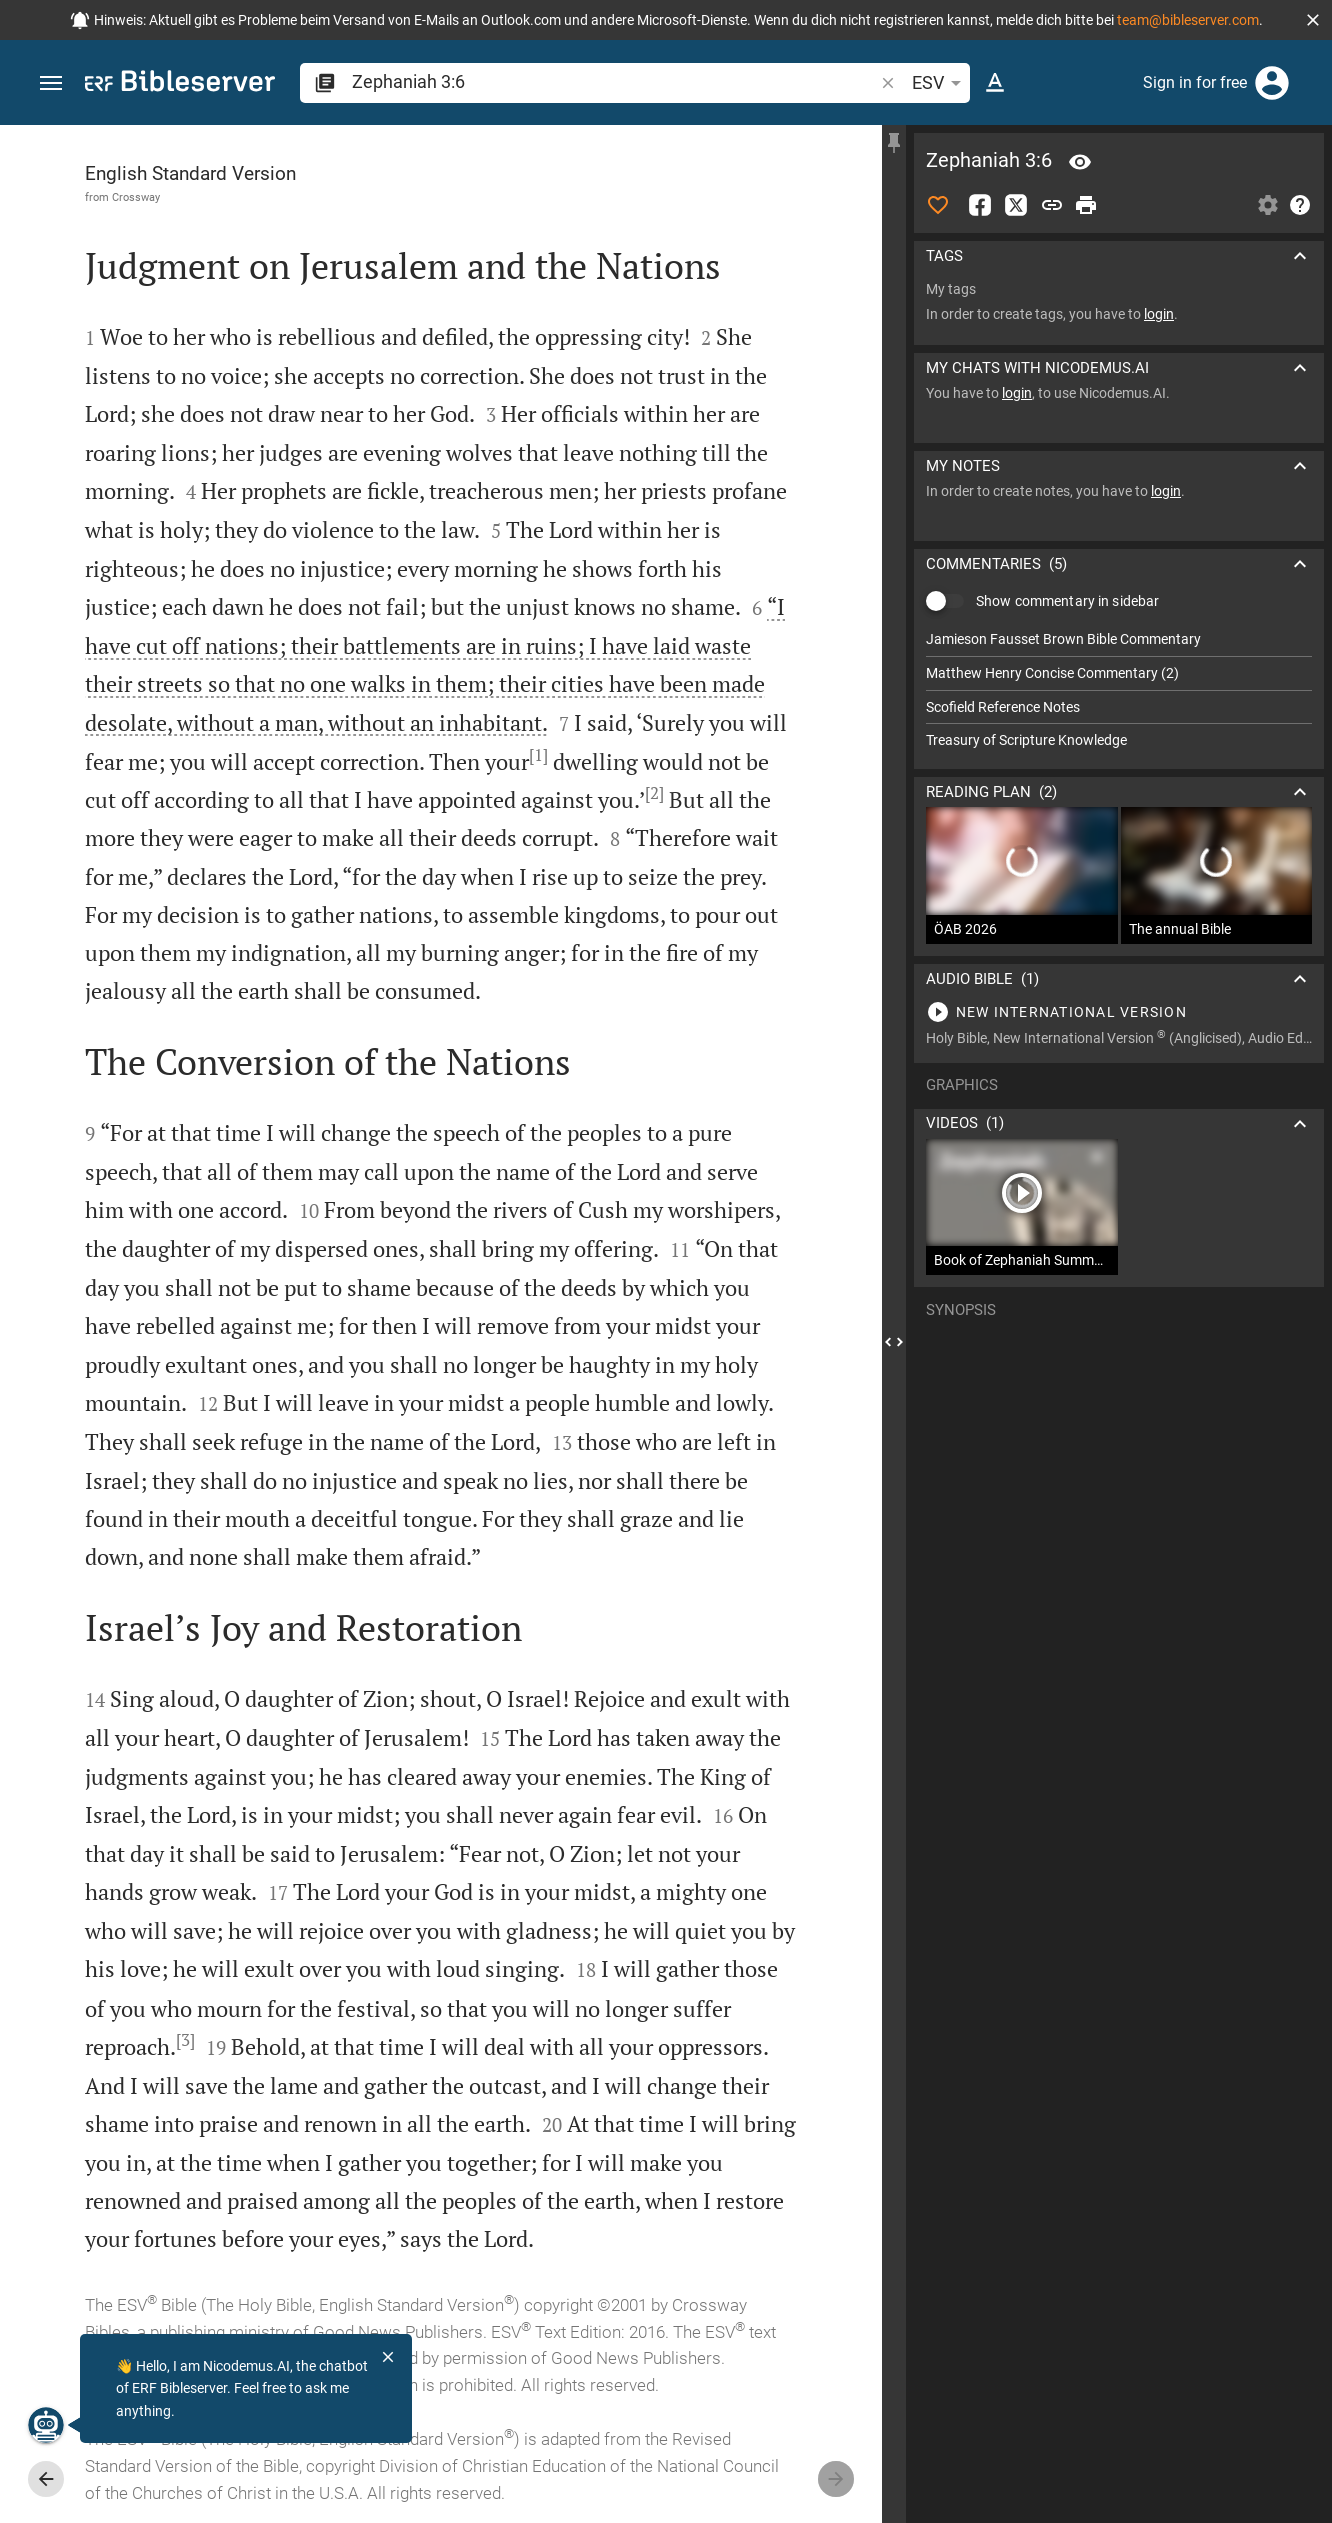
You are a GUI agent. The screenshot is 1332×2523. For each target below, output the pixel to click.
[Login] (1272, 83)
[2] (654, 793)
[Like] (938, 205)
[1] (538, 755)
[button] (1313, 20)
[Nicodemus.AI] (46, 2425)
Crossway (136, 197)
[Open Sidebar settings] (1268, 205)
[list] (1119, 690)
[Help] (1300, 205)
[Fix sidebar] (894, 143)
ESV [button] (940, 83)
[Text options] (995, 83)
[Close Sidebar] (894, 1342)
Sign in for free (1195, 82)
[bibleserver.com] (180, 84)
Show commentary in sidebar (1067, 601)
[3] (185, 2040)
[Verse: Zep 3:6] (1080, 162)
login (1159, 314)
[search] (614, 81)
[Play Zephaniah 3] (1119, 1012)
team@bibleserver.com (1188, 20)
